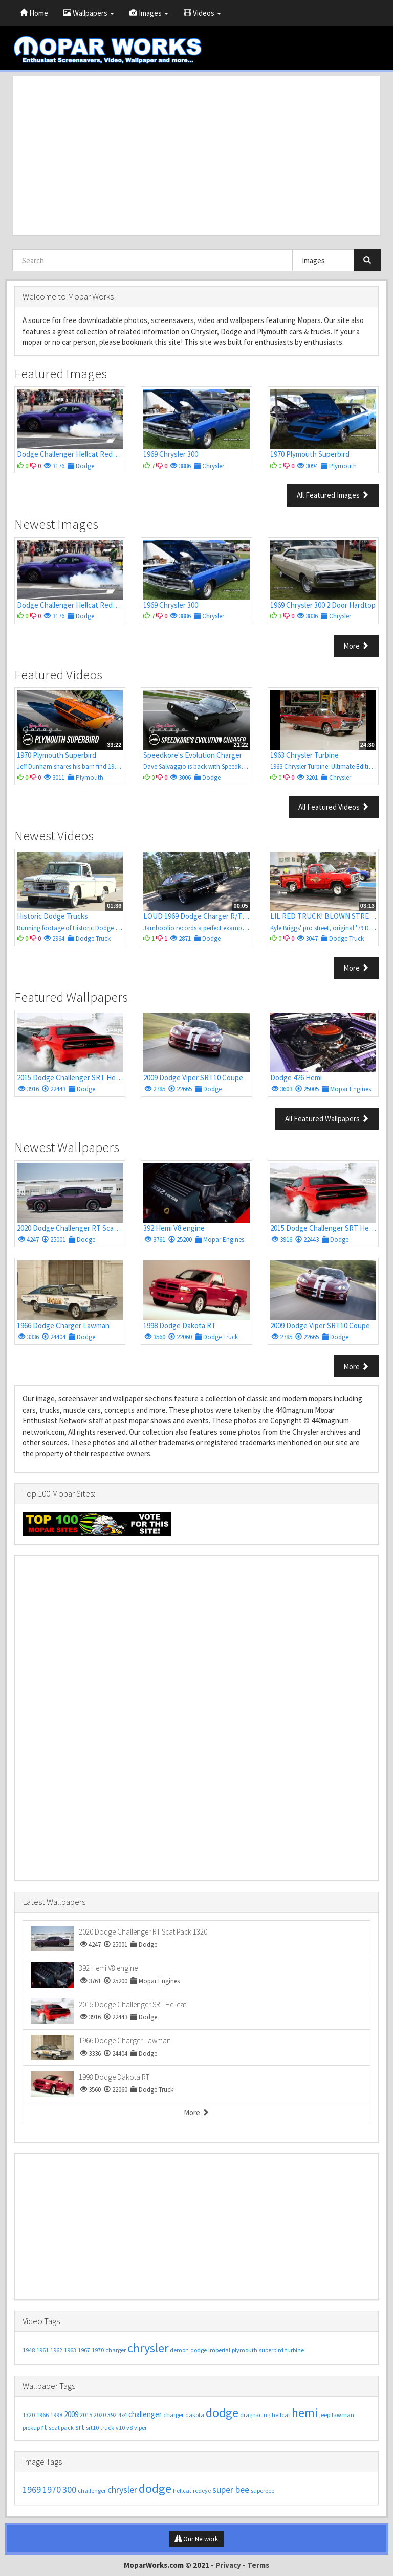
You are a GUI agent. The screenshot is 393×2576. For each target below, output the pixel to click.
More (356, 646)
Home (34, 13)
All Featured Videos (333, 807)
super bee (230, 2489)
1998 (56, 2415)
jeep (324, 2415)
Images (148, 13)
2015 (86, 2415)
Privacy (228, 2565)
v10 (120, 2427)
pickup (31, 2427)
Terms (258, 2565)
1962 (56, 2350)
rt (44, 2427)
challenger (145, 2414)
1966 (42, 2415)
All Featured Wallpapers (327, 1118)
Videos (202, 13)
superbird (271, 2350)
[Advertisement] (196, 155)
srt (79, 2427)
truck (107, 2427)
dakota (194, 2415)
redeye (202, 2490)
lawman (343, 2415)
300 (69, 2489)
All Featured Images (333, 495)
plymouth (244, 2350)
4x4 (122, 2415)
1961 (42, 2350)
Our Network (196, 2539)
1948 (29, 2350)
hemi (305, 2413)
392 (112, 2415)
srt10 (92, 2427)
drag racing (255, 2415)
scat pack (61, 2427)
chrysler (147, 2348)
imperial (219, 2350)
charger (115, 2350)
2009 (71, 2414)
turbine (294, 2350)
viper (140, 2427)
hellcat (281, 2415)
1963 (70, 2350)
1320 (29, 2415)
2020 (100, 2415)
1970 (98, 2350)
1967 (84, 2350)
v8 (129, 2427)
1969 (32, 2489)
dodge (198, 2350)
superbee (262, 2490)
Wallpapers (88, 13)
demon (179, 2350)
